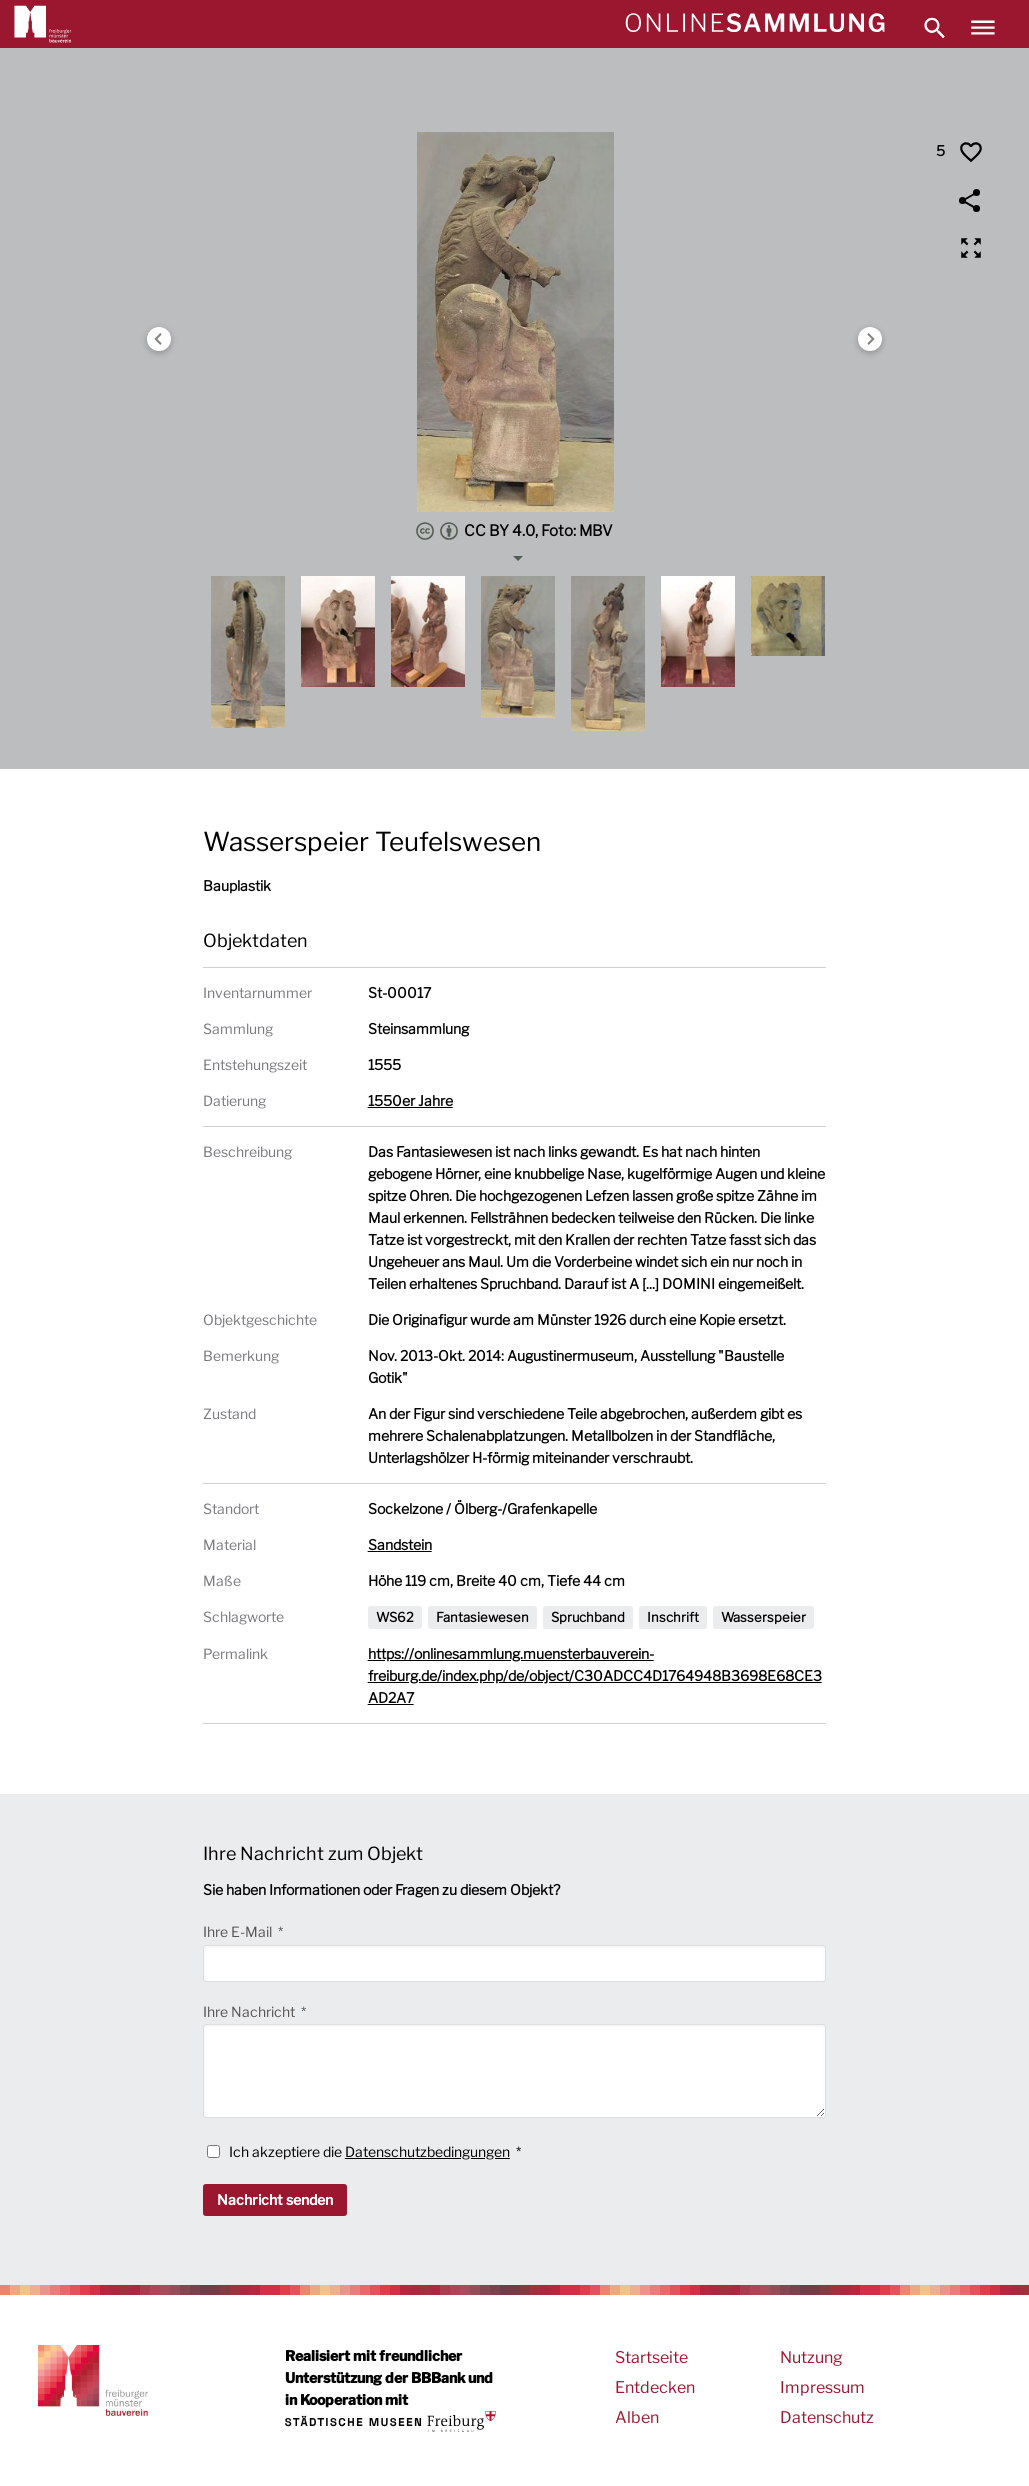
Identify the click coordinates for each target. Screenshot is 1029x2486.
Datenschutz (827, 2417)
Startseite (651, 2357)
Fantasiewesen (482, 1617)
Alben (637, 2417)
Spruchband (588, 1617)
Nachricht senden (275, 2199)
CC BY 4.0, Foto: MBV (514, 531)
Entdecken (655, 2387)
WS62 (395, 1617)
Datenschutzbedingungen (427, 2151)
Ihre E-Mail (239, 1931)
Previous (159, 339)
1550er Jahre (410, 1100)
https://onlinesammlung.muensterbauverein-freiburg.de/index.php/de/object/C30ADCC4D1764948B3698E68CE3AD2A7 (595, 1675)
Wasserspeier (763, 1617)
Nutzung (811, 2357)
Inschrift (673, 1617)
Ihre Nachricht (250, 2011)
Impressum (822, 2387)
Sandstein (400, 1544)
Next (870, 339)
